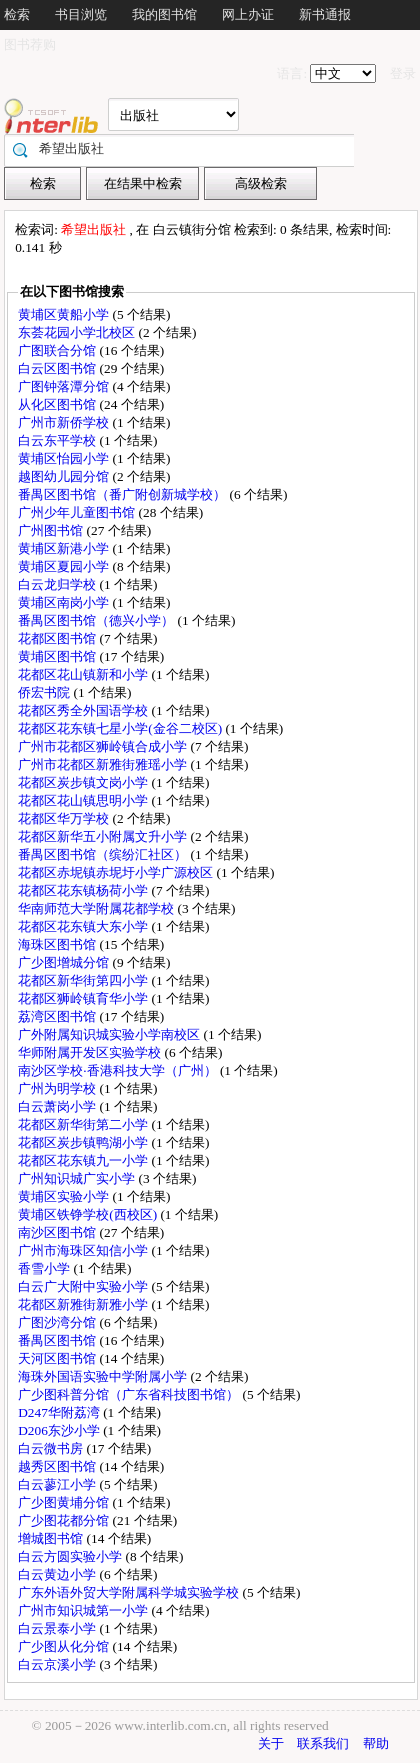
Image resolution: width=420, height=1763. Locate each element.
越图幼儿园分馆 (65, 476)
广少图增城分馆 (65, 962)
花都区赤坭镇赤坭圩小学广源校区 (117, 872)
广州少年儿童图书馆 (78, 512)
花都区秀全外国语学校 (84, 710)
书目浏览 (81, 14)
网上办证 (248, 14)
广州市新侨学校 (65, 422)
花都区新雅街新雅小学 (84, 1304)
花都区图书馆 (58, 638)
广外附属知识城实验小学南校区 (110, 1034)
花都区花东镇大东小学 (84, 926)
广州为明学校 (58, 1088)
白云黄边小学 (58, 1574)
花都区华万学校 (65, 818)
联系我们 (323, 1743)
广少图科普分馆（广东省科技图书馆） (130, 1394)
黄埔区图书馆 (58, 656)
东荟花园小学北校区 (78, 332)
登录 (403, 73)
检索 (17, 14)
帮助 (376, 1743)
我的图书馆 (164, 14)
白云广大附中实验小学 (84, 1286)
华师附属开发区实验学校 (91, 1052)
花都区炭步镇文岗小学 (84, 782)
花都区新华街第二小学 (84, 1124)
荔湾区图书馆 (58, 1016)
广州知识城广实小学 (78, 1178)
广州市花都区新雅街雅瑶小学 (104, 764)
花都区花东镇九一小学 (84, 1160)
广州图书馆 (52, 530)
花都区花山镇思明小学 (84, 800)
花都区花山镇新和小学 (84, 674)
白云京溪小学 (58, 1664)
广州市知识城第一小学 (84, 1610)
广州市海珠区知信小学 (84, 1250)
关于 (271, 1743)
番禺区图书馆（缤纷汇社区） (104, 854)
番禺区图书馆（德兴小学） (97, 620)
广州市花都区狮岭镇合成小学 (104, 746)
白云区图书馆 (58, 368)
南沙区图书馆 (58, 1232)
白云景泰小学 (58, 1628)
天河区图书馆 (58, 1358)
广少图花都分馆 (65, 1520)
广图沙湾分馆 (58, 1322)
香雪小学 (45, 1268)
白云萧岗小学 (58, 1106)
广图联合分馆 (58, 350)
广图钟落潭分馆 (65, 386)
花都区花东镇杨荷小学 (84, 890)
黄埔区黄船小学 (65, 314)
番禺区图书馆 (58, 1340)
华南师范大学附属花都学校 (97, 908)
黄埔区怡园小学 (65, 458)
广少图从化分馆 (65, 1646)
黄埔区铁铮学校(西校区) (89, 1214)
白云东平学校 (58, 440)
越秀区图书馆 (58, 1466)
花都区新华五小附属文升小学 (104, 836)
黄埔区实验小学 (65, 1196)
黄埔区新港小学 (65, 548)
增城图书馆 (52, 1538)
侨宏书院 (45, 692)
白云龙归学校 (58, 584)
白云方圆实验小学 (71, 1556)
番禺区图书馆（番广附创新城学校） (123, 494)
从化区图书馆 (58, 404)
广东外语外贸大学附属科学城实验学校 (130, 1592)
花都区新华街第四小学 (84, 980)
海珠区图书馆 (58, 944)
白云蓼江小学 (58, 1484)
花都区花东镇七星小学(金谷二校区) (121, 728)
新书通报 (325, 14)
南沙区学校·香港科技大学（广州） (119, 1070)
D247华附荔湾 (60, 1412)
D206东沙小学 (60, 1430)
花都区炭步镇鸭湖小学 (84, 1142)
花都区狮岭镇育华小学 (84, 998)
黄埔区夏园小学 (65, 566)
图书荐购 (30, 44)
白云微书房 (52, 1448)
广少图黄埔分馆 (65, 1502)
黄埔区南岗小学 (65, 602)
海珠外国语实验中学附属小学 (104, 1376)
